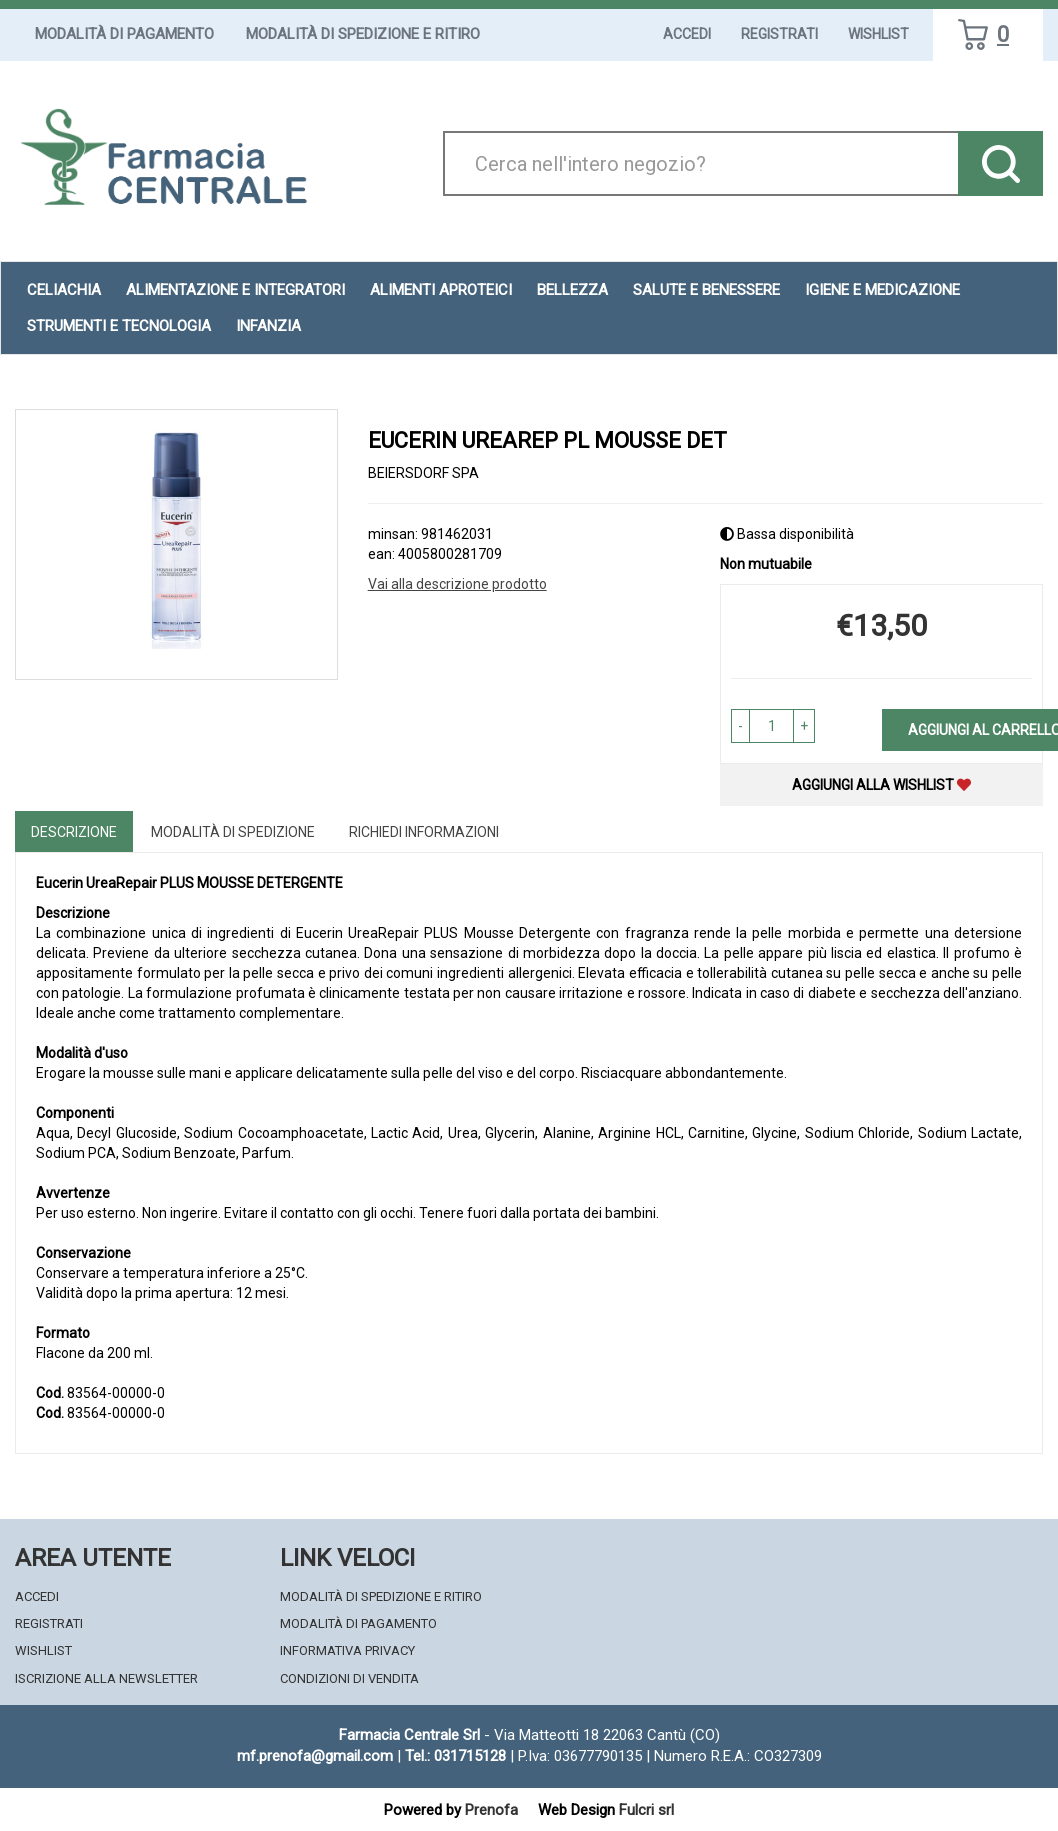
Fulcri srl (646, 1810)
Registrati (779, 34)
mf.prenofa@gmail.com (315, 1756)
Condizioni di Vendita (349, 1678)
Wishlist (878, 34)
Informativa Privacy (347, 1650)
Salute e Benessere (706, 290)
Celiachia (64, 290)
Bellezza (572, 290)
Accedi (687, 34)
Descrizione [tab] (74, 832)
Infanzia (268, 326)
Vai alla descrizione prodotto (457, 584)
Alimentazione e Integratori (235, 290)
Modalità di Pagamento (124, 34)
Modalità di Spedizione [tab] (233, 832)
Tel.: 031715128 (455, 1756)
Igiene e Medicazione (882, 290)
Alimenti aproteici (441, 290)
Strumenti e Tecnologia (119, 326)
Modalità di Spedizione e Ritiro (363, 34)
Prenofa (491, 1810)
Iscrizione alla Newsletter (106, 1678)
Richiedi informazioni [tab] (424, 832)
